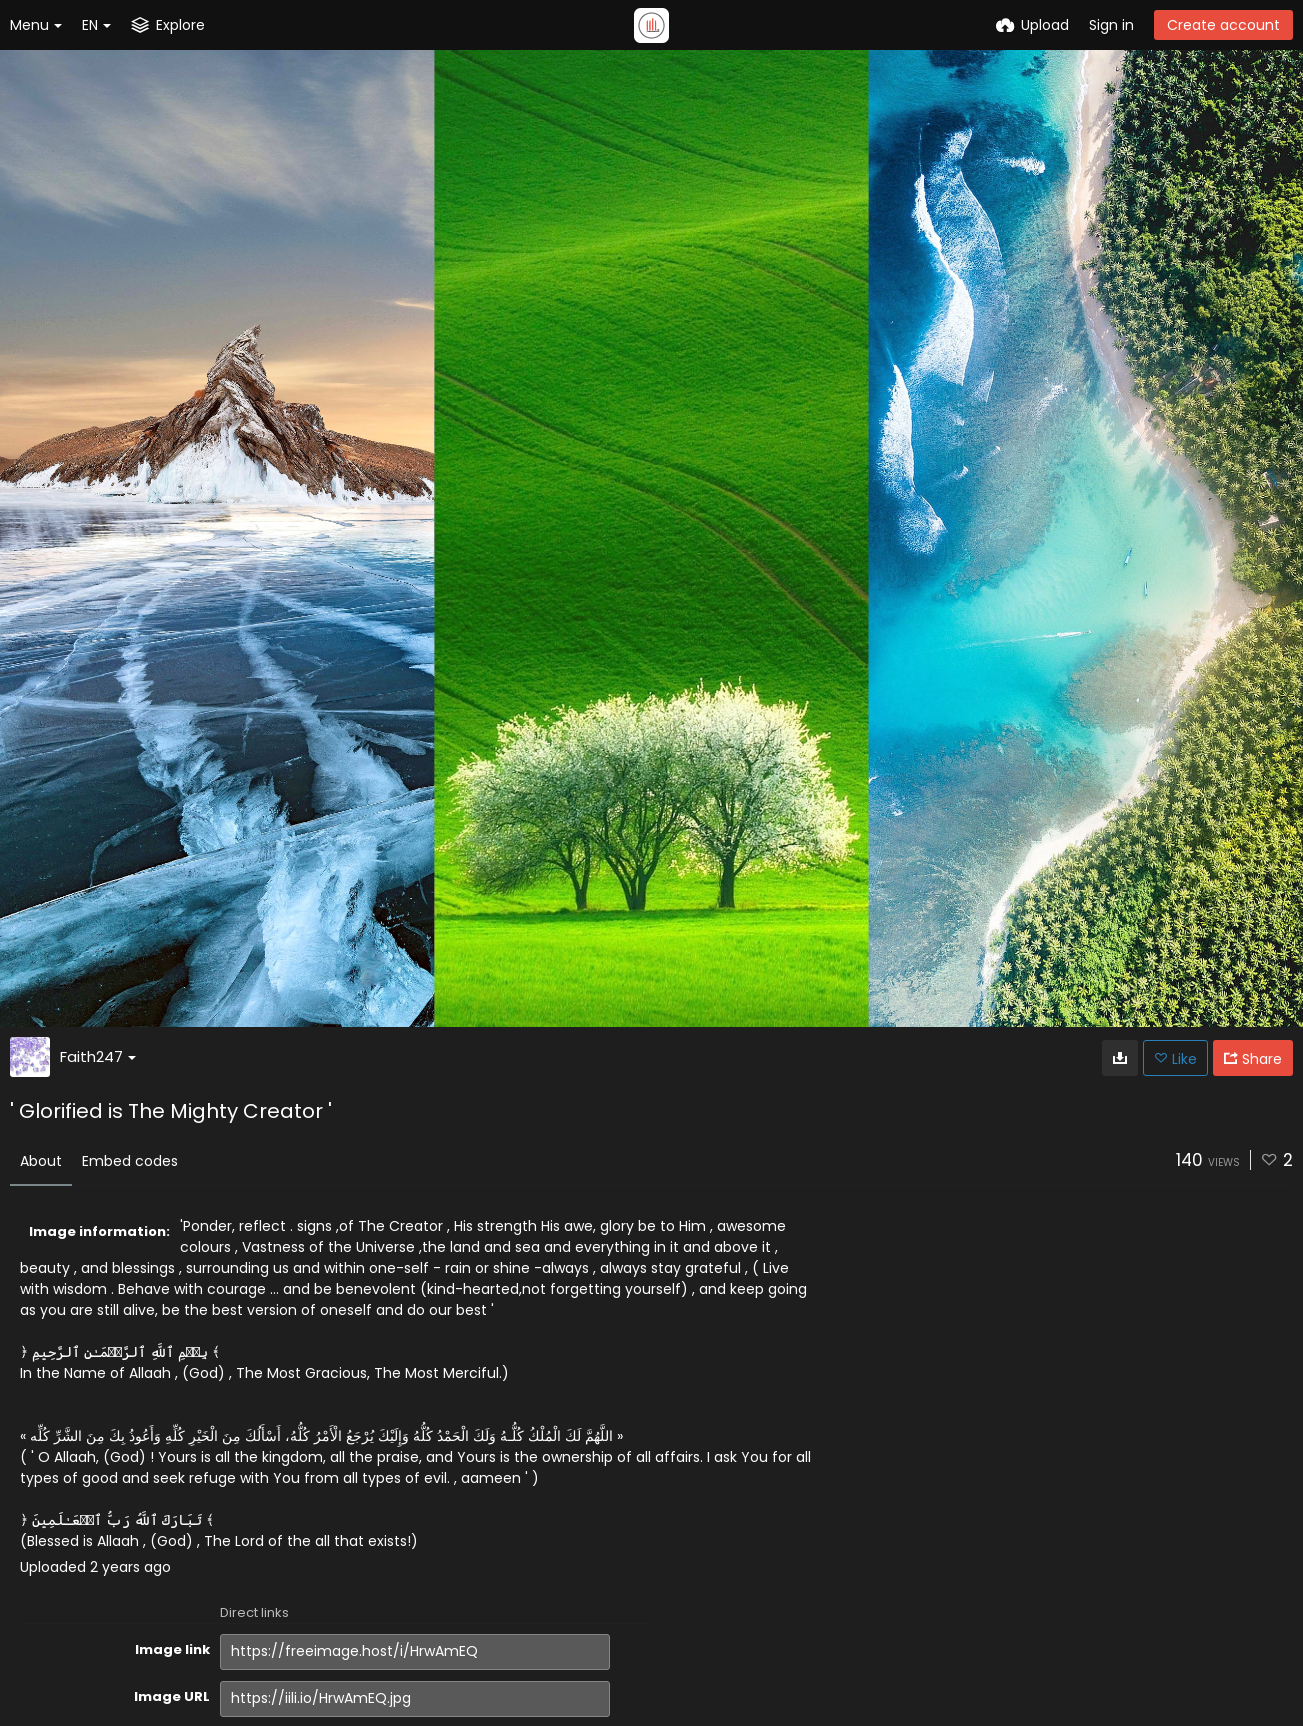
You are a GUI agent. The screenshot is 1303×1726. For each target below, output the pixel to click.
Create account (1223, 25)
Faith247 (98, 1056)
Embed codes (130, 1161)
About (41, 1161)
